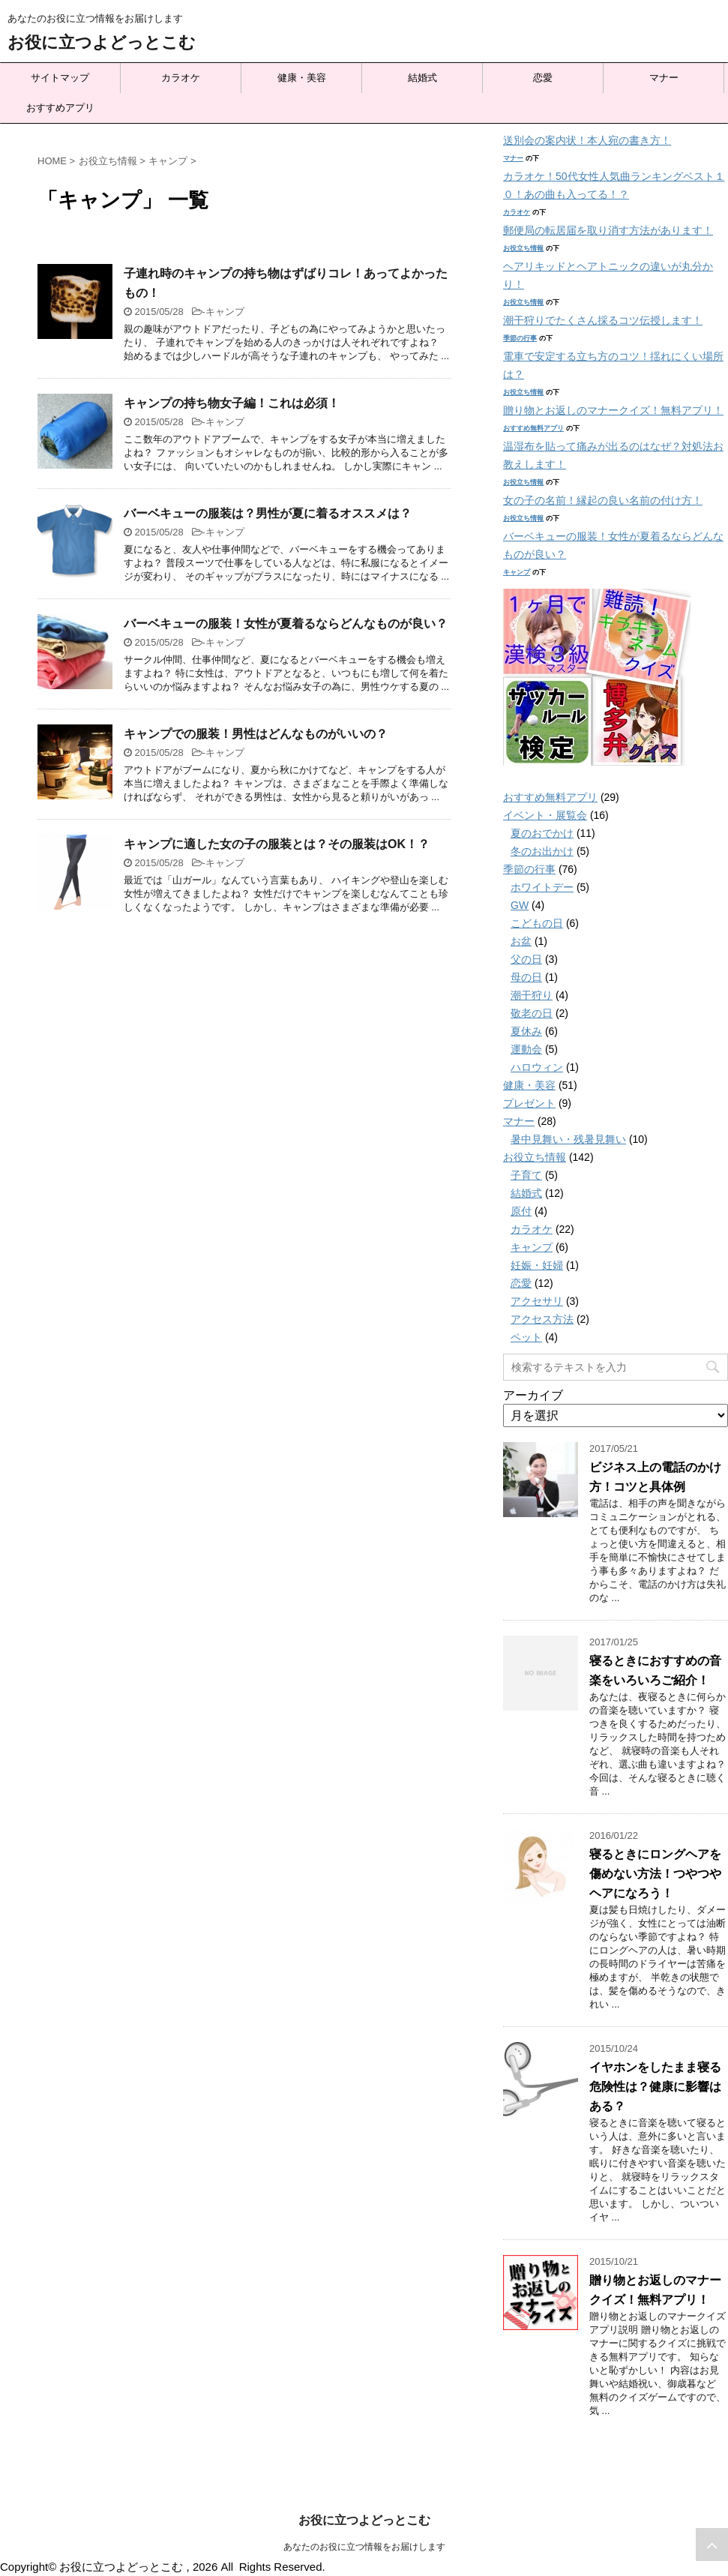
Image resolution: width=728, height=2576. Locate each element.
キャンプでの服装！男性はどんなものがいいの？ (256, 733)
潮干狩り (532, 995)
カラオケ (180, 77)
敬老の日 (532, 1013)
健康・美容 (301, 77)
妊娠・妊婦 (537, 1265)
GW (520, 905)
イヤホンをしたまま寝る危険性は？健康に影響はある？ (655, 2087)
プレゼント (529, 1103)
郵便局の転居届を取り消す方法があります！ (608, 230)
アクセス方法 (542, 1319)
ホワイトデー (542, 887)
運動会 (526, 1049)
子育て (526, 1175)
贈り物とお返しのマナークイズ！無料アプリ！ (613, 410)
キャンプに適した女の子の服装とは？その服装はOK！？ (277, 844)
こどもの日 (537, 923)
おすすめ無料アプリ (533, 428)
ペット (526, 1337)
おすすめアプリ (60, 107)
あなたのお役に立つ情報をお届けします (364, 2547)
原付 (521, 1211)
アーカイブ (533, 1395)
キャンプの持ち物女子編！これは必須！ (232, 403)
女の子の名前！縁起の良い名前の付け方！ (603, 500)
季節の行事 (520, 338)
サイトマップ (60, 77)
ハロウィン (537, 1067)
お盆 (521, 941)
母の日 (526, 977)
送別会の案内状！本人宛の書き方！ (587, 140)
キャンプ (224, 311)
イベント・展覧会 (545, 815)
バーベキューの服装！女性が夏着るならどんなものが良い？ (286, 623)
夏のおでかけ (542, 833)
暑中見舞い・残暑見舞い (568, 1139)
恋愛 (543, 77)
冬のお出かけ (542, 851)
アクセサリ (537, 1301)
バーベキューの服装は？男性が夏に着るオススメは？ (268, 513)
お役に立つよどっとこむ (101, 42)
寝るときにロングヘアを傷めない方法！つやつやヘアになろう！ (655, 1874)
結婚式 (422, 77)
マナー (664, 77)
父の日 (526, 959)
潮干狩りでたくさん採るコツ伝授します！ (603, 320)
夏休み (526, 1031)
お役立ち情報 (523, 248)
